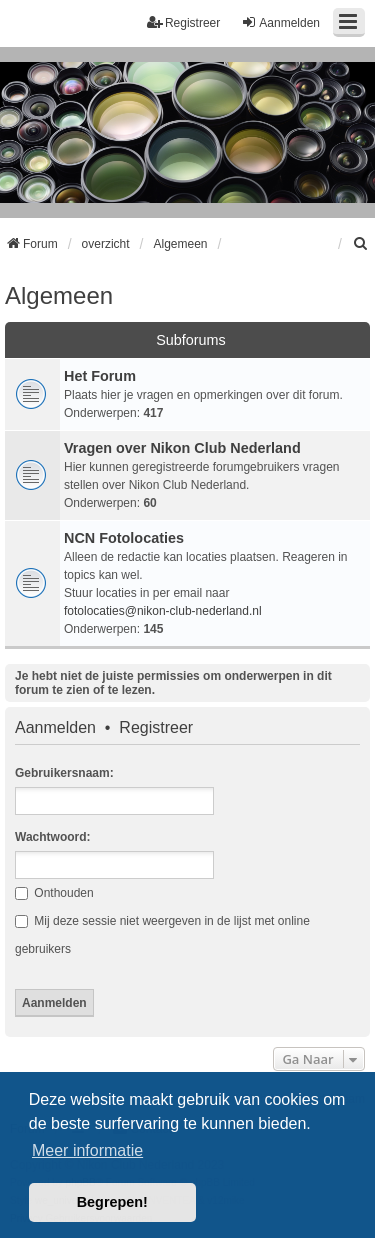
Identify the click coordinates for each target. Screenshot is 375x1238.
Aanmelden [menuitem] (280, 22)
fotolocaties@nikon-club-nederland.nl (163, 611)
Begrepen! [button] (112, 1202)
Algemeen (59, 295)
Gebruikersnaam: (64, 773)
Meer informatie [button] (87, 1150)
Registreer (156, 728)
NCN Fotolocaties (124, 538)
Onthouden (54, 893)
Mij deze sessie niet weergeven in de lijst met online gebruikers (162, 935)
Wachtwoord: (53, 837)
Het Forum (100, 376)
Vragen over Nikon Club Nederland (182, 448)
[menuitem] (361, 244)
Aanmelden (55, 728)
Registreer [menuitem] (183, 22)
